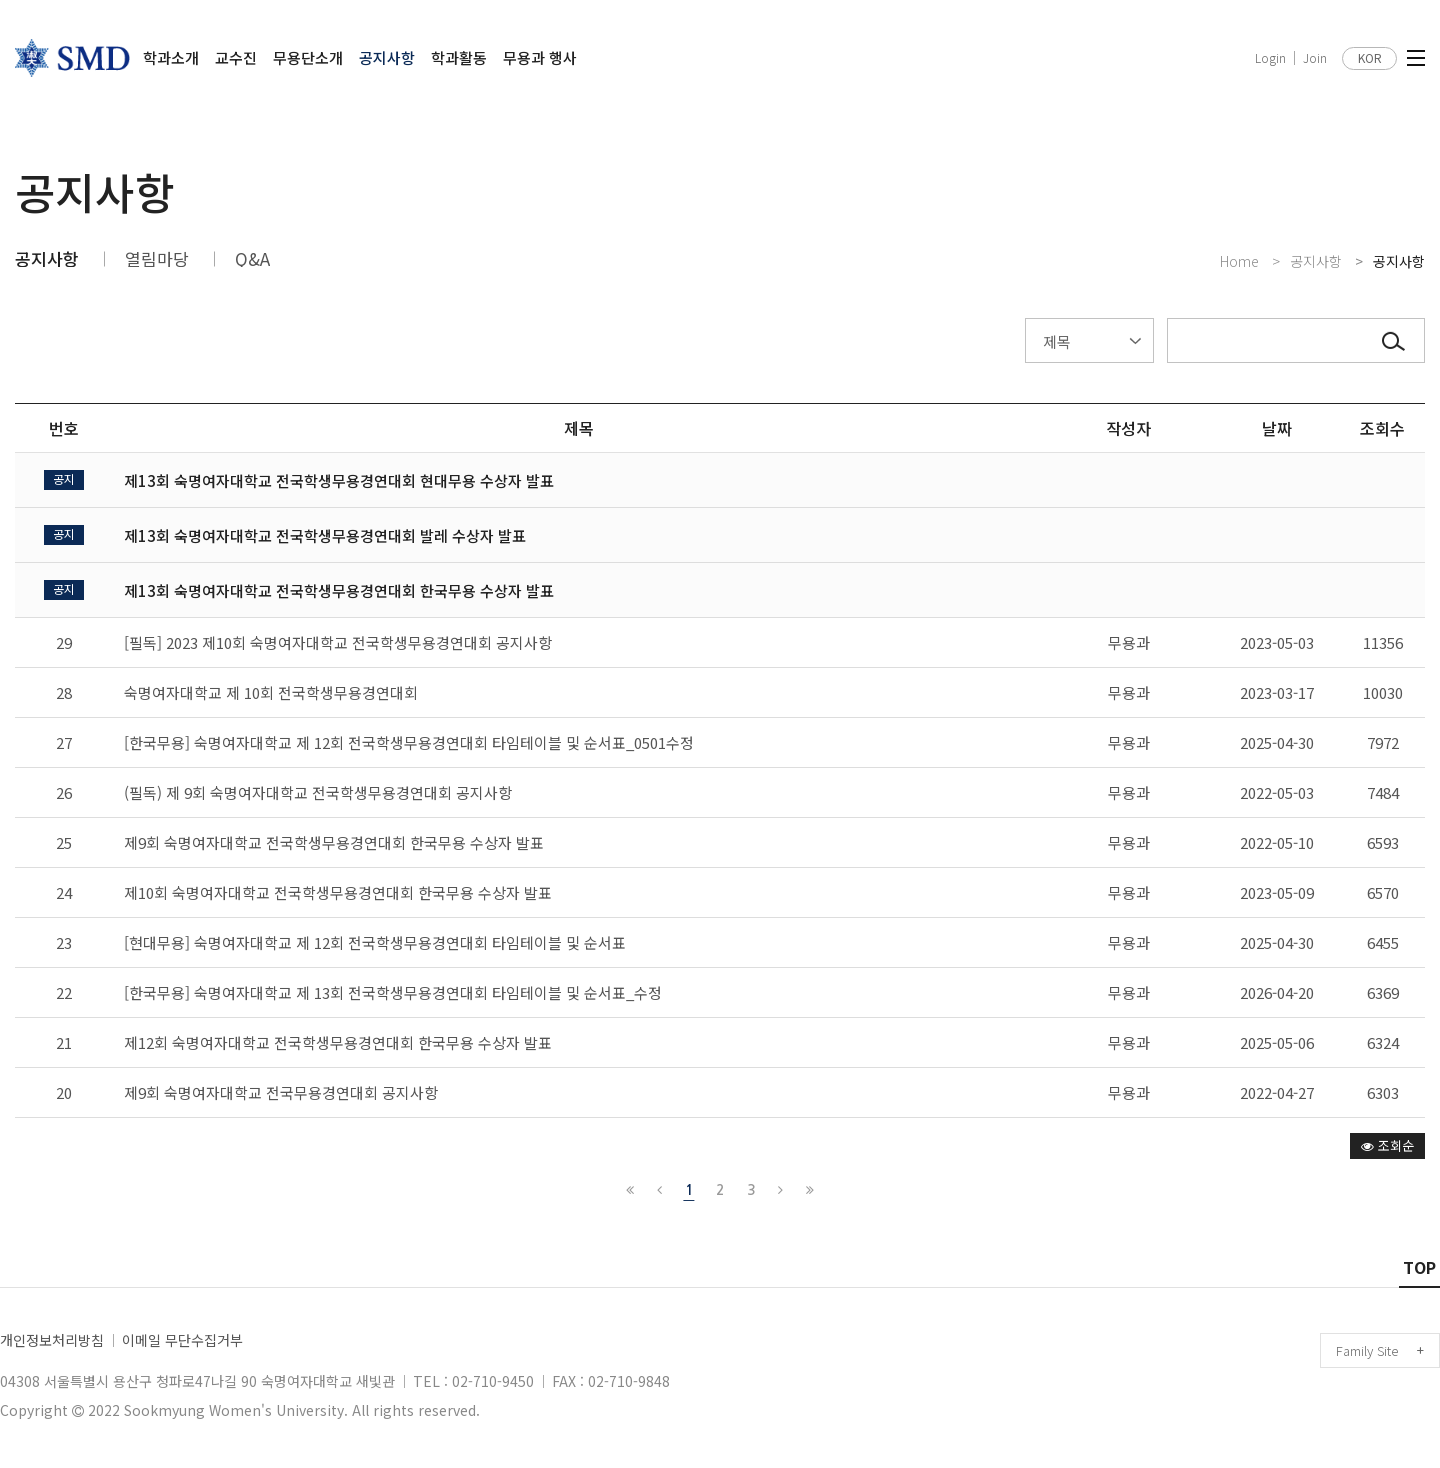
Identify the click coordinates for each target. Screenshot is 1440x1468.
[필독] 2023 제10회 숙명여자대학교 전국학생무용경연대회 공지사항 (338, 642)
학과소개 (171, 57)
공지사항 (387, 57)
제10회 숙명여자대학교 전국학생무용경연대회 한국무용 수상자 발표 (338, 892)
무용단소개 (308, 57)
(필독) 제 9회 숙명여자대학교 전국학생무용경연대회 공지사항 (318, 792)
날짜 (1277, 428)
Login (1270, 58)
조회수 (1382, 428)
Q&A (252, 258)
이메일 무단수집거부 (182, 1340)
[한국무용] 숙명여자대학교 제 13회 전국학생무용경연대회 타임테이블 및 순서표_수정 (393, 992)
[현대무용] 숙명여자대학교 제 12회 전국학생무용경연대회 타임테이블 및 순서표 (375, 942)
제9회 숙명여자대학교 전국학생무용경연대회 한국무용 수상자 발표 (334, 842)
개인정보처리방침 (52, 1340)
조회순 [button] (1387, 1145)
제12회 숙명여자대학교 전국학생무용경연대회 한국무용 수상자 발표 (338, 1042)
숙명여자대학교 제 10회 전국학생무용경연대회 (271, 692)
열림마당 (157, 258)
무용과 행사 (540, 57)
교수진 (236, 57)
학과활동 (459, 57)
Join (1315, 58)
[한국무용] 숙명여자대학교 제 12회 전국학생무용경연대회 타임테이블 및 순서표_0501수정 (409, 742)
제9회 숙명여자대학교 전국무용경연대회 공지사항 (281, 1092)
